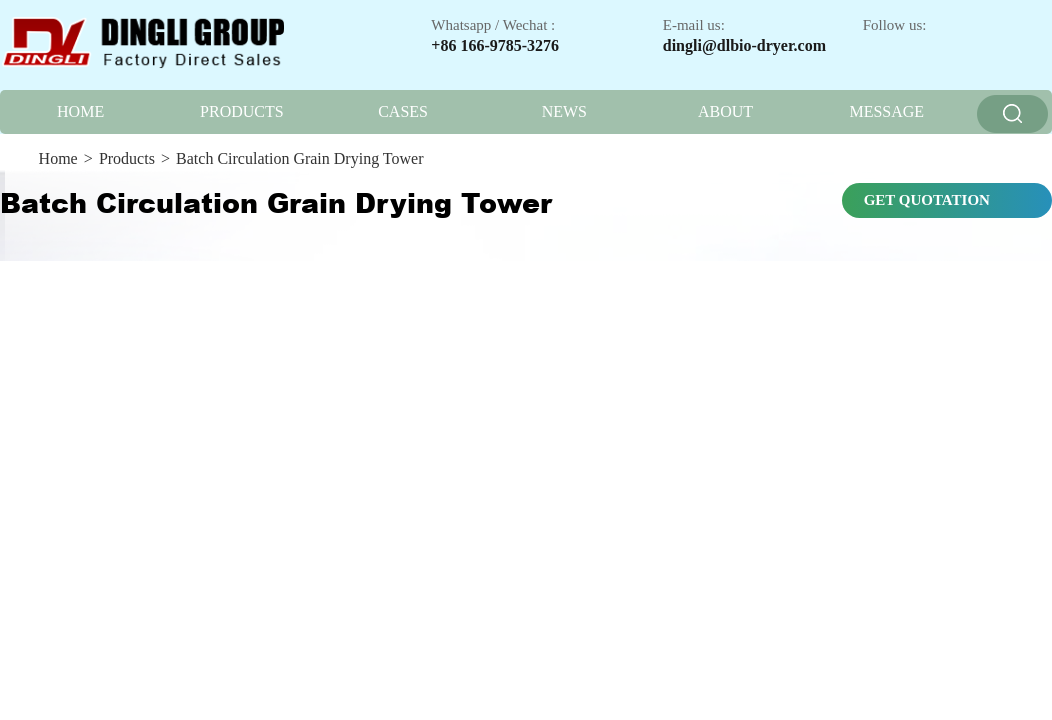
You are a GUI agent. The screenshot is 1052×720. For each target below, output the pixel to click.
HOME (80, 111)
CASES (403, 111)
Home (58, 158)
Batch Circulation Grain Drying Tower (299, 158)
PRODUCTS (242, 111)
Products (127, 158)
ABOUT (725, 111)
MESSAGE (886, 111)
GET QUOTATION (927, 200)
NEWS (564, 111)
